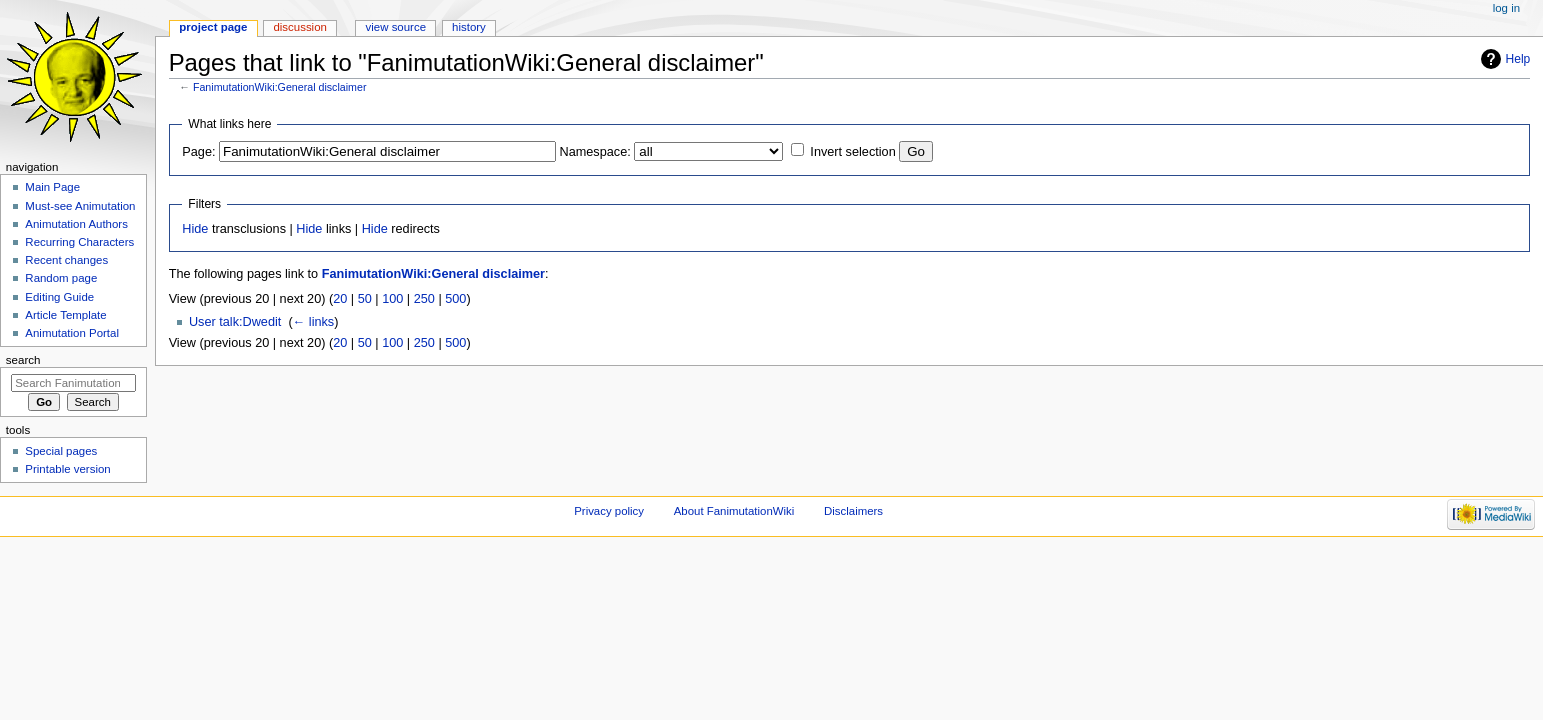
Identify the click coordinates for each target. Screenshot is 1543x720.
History (469, 27)
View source (396, 27)
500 (455, 299)
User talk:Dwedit (235, 322)
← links (314, 322)
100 (392, 299)
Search (23, 360)
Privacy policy (609, 511)
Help (1518, 59)
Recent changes (66, 260)
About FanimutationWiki (734, 511)
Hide (195, 229)
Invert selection (852, 152)
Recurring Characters (79, 242)
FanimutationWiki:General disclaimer (280, 87)
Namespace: (595, 152)
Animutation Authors (76, 224)
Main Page (52, 187)
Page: (198, 152)
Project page (213, 27)
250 (424, 299)
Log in (1506, 8)
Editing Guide (59, 297)
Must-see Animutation (80, 206)
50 (365, 299)
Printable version (67, 469)
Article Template (65, 315)
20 (340, 299)
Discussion (299, 27)
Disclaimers (853, 511)
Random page (61, 278)
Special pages (61, 451)
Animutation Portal (72, 333)
